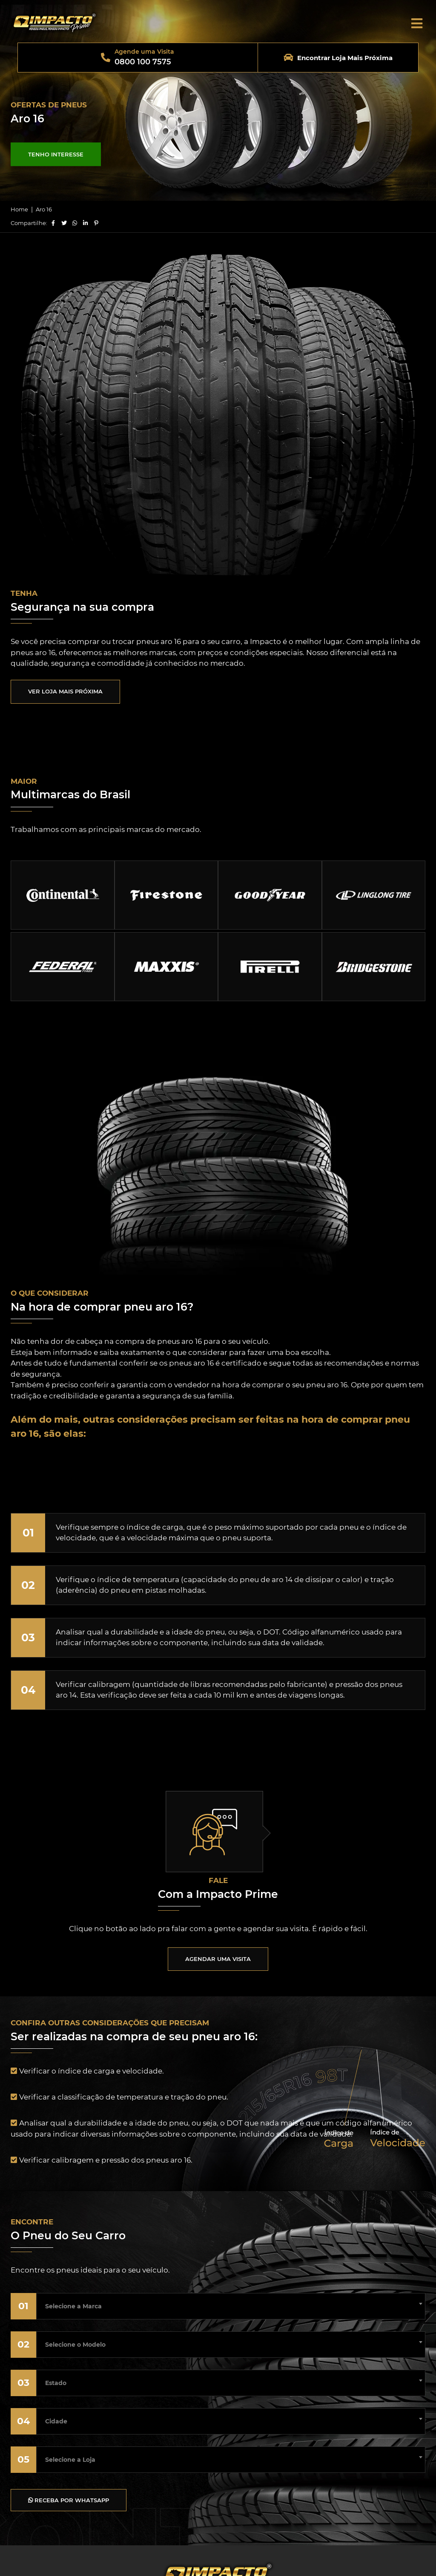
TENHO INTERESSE (55, 153)
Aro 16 (44, 209)
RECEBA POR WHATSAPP (68, 2500)
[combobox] (230, 2303)
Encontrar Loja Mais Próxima (345, 58)
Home (19, 209)
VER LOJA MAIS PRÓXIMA (65, 691)
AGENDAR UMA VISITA (218, 1958)
